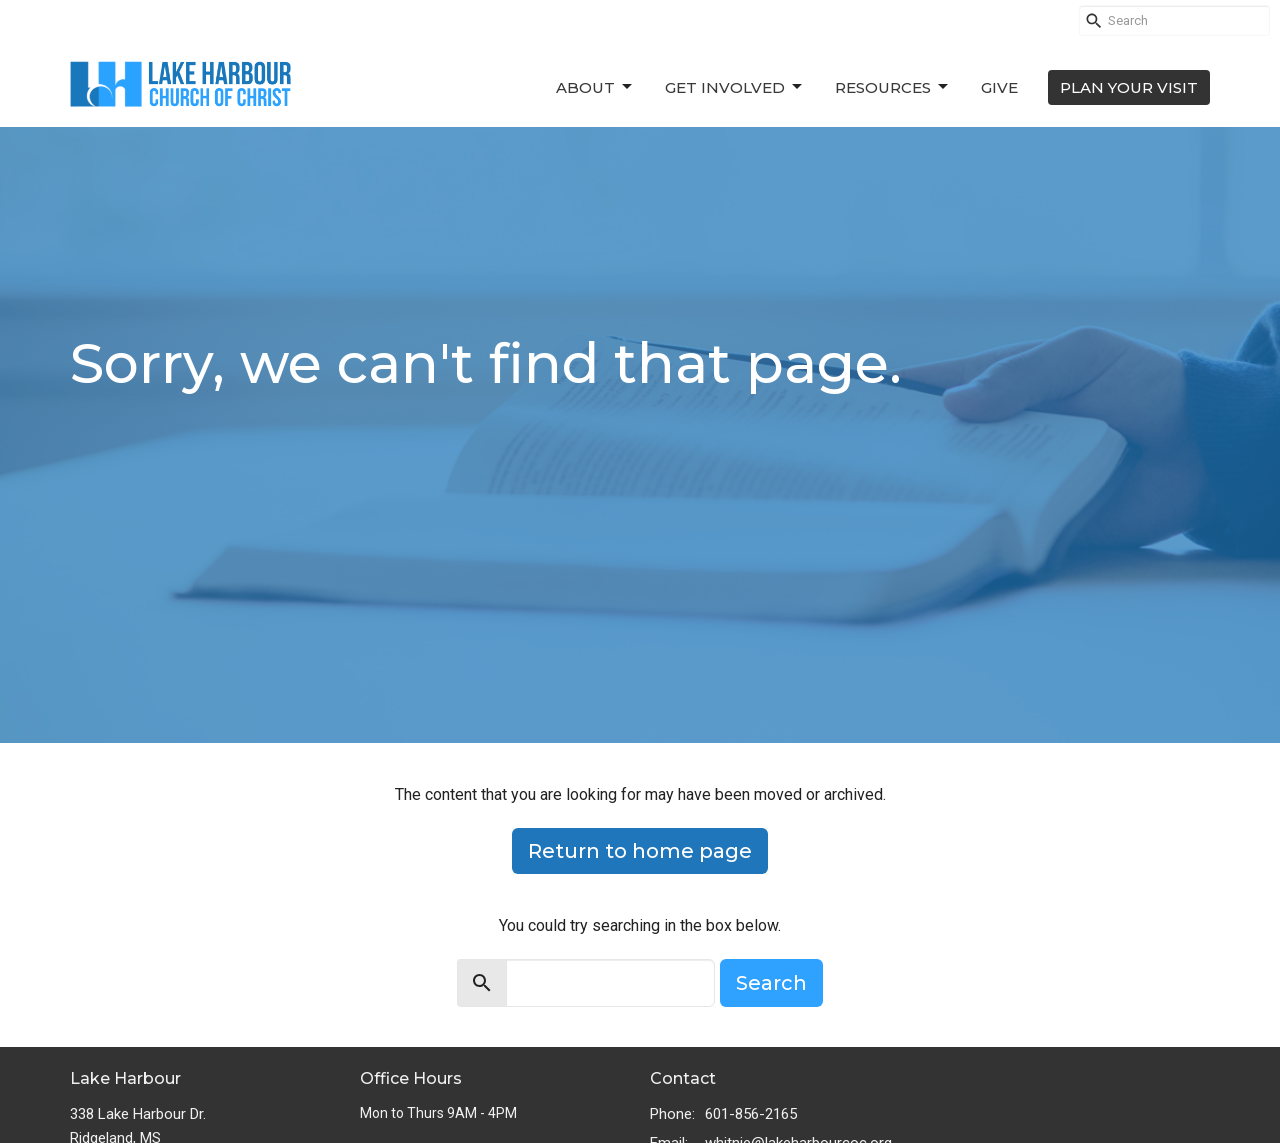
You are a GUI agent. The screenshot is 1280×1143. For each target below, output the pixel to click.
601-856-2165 (751, 1114)
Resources (893, 87)
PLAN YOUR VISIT (1129, 87)
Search (771, 983)
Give (999, 87)
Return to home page (640, 851)
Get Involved (735, 87)
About (595, 87)
